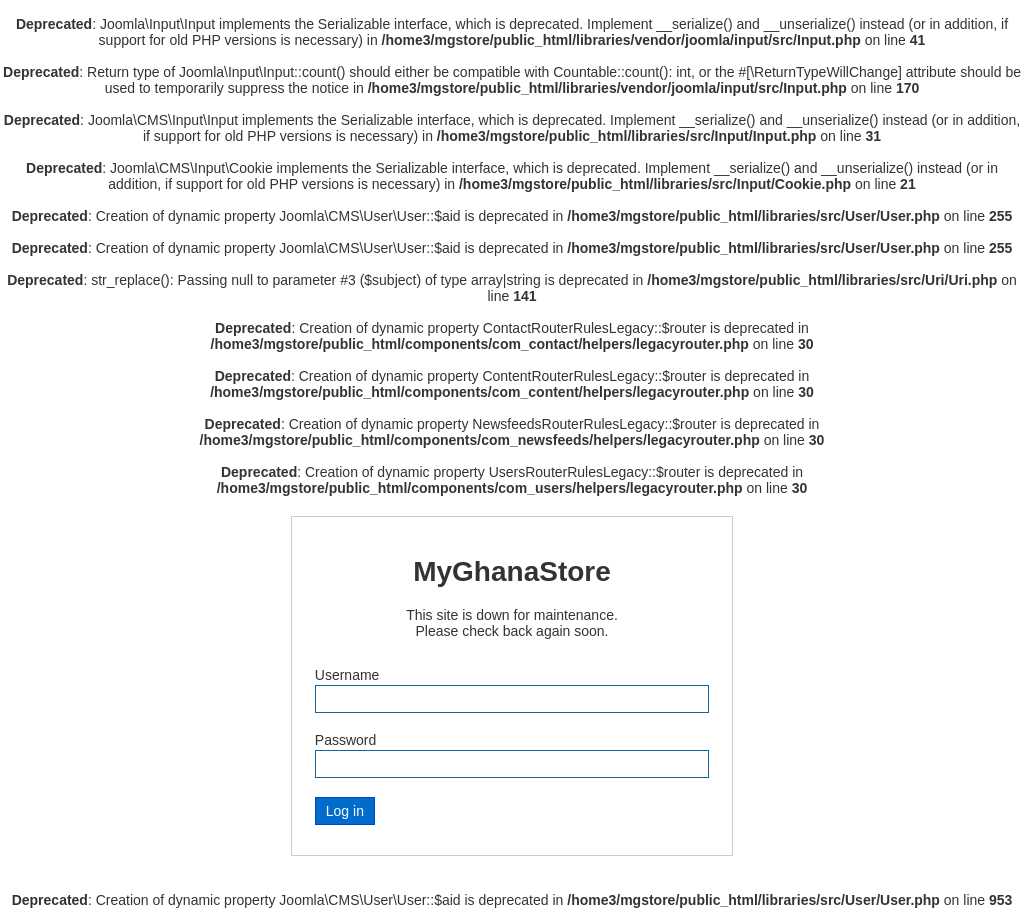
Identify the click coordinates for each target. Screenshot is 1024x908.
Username (347, 675)
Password (345, 740)
